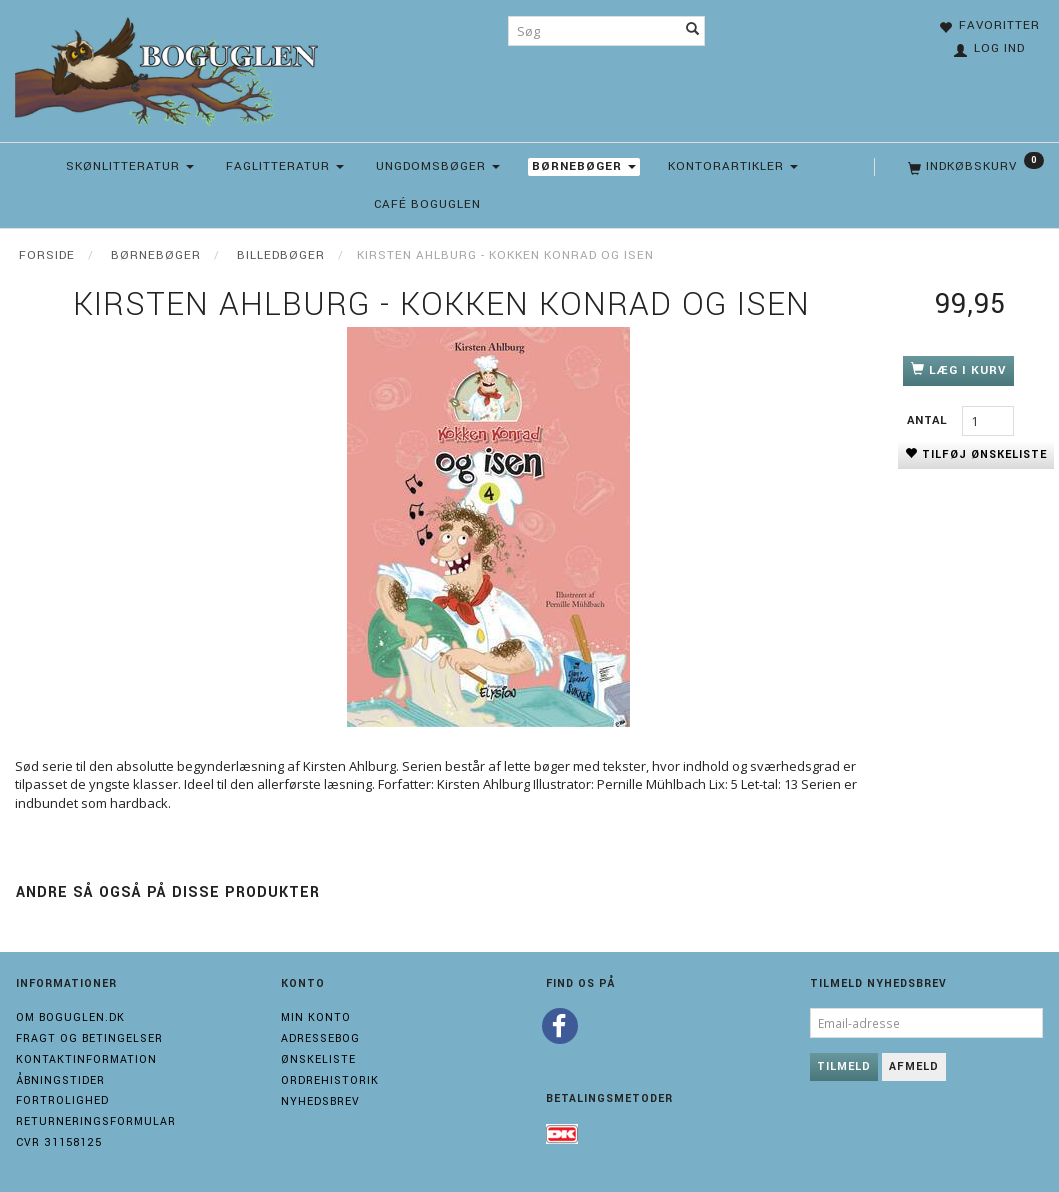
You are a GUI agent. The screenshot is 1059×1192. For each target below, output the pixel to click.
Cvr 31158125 (59, 1142)
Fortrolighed (62, 1100)
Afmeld (914, 1066)
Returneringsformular (96, 1121)
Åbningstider (60, 1080)
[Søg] (693, 31)
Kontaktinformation (86, 1059)
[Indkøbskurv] (974, 167)
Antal (929, 420)
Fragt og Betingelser (89, 1038)
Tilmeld (844, 1066)
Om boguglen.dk (70, 1017)
